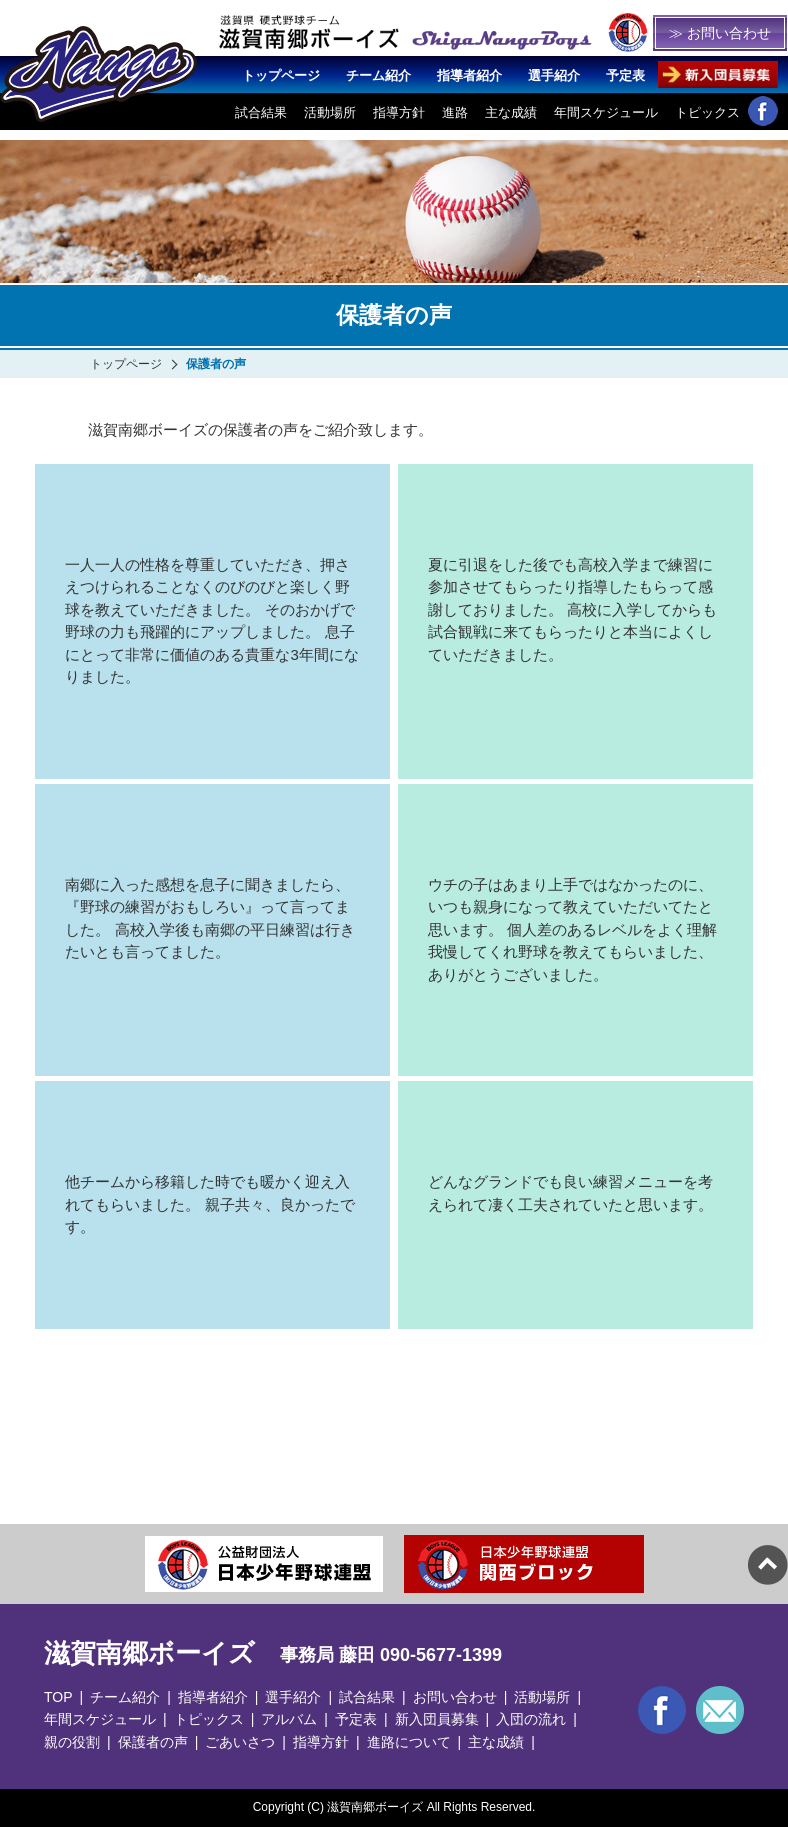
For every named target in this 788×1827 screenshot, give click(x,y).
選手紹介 (554, 75)
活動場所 (330, 112)
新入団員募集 (437, 1719)
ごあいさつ (240, 1742)
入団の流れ (531, 1719)
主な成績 (511, 112)
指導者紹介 (469, 75)
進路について (409, 1742)
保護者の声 (153, 1742)
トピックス (707, 112)
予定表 (625, 75)
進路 (455, 112)
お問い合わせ (455, 1697)
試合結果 (261, 112)
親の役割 (72, 1742)
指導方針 (399, 112)
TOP (58, 1697)
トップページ (281, 75)
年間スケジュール (606, 112)
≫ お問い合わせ (720, 33)
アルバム (289, 1719)
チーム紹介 (378, 75)
